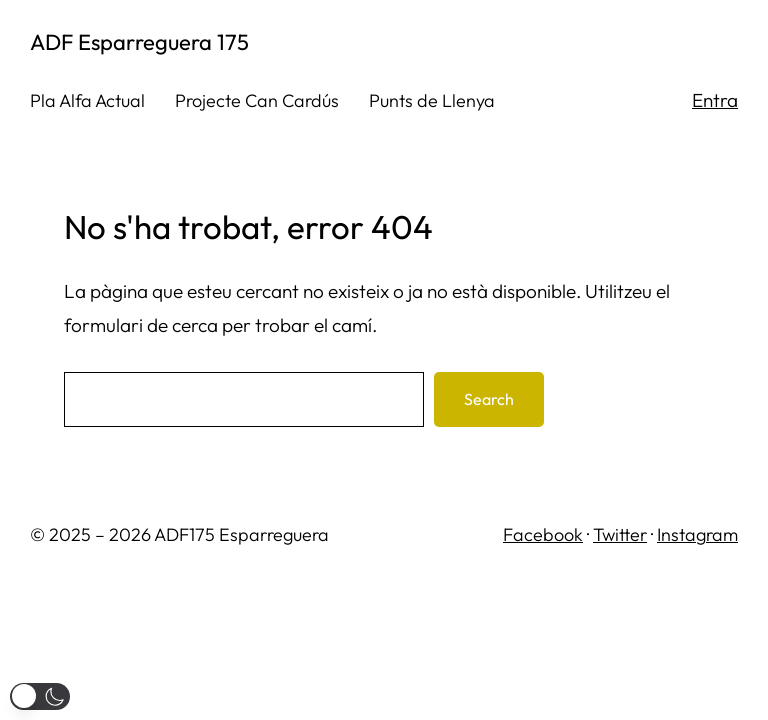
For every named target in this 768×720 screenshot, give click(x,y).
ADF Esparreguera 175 (139, 42)
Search (489, 399)
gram (717, 534)
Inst (671, 534)
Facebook (543, 534)
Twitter (620, 534)
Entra (715, 100)
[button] (40, 696)
